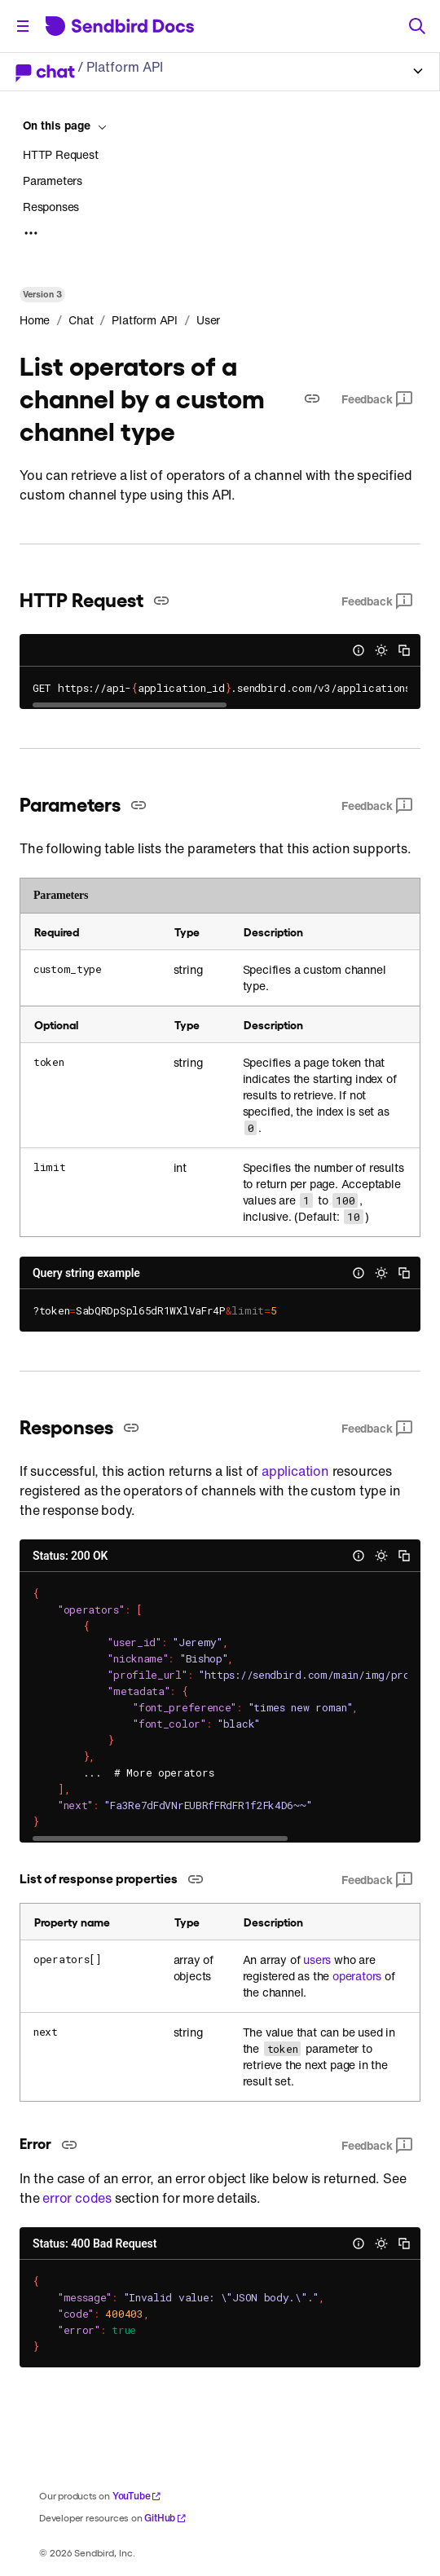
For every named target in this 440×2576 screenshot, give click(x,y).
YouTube (137, 2496)
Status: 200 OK (70, 1555)
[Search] (417, 26)
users (317, 1960)
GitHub (165, 2518)
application (295, 1471)
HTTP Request (61, 155)
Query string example (86, 1272)
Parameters (52, 180)
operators (356, 1976)
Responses (51, 206)
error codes (77, 2198)
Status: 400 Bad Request (94, 2243)
